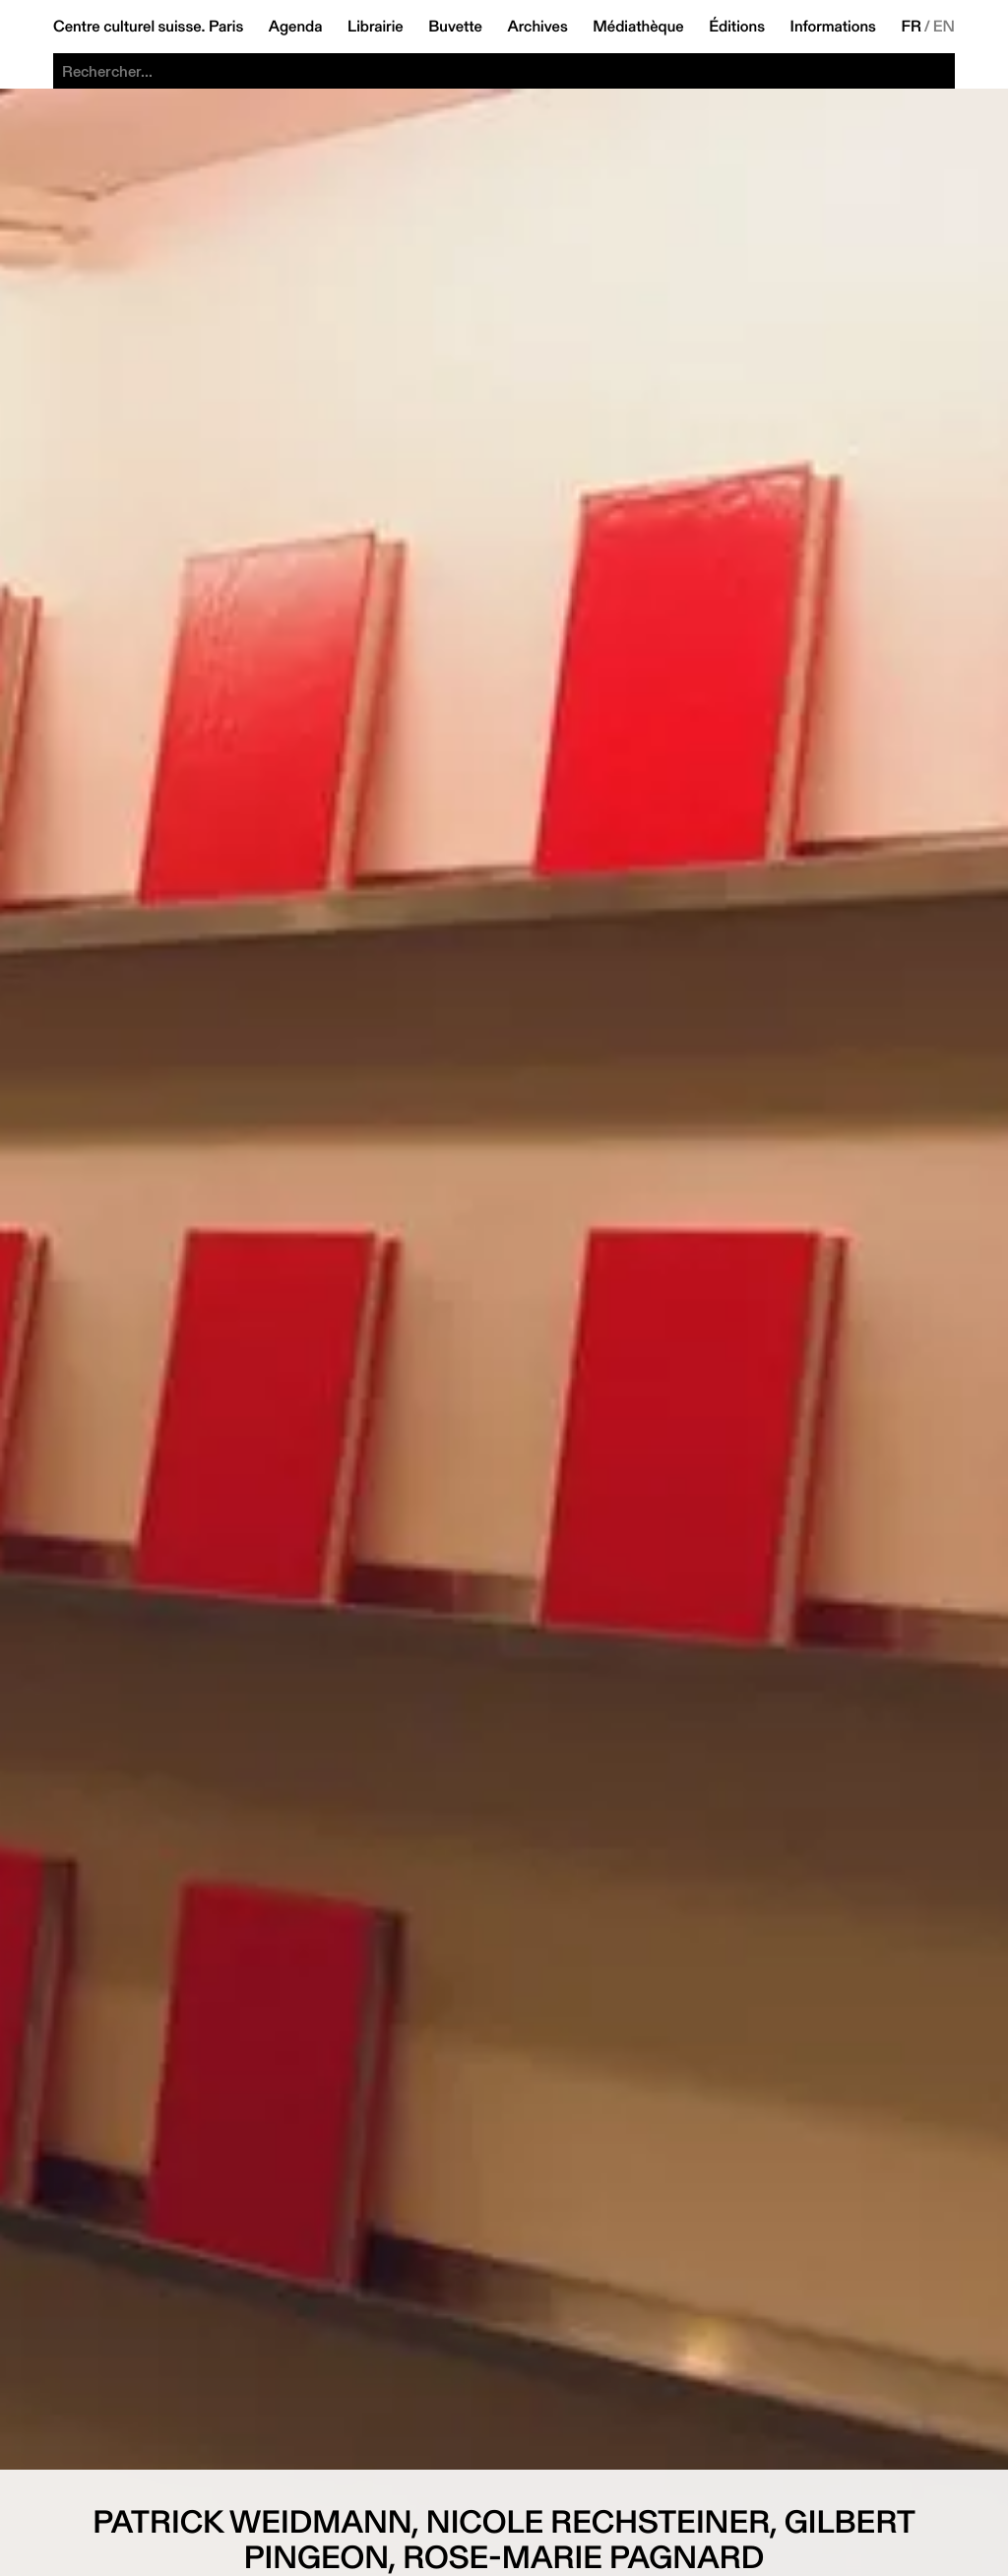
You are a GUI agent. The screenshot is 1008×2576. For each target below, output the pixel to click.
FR (911, 26)
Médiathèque (638, 26)
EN (944, 26)
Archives (537, 26)
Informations (833, 26)
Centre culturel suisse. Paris (148, 26)
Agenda (296, 26)
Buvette (455, 26)
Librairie (375, 26)
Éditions (737, 26)
